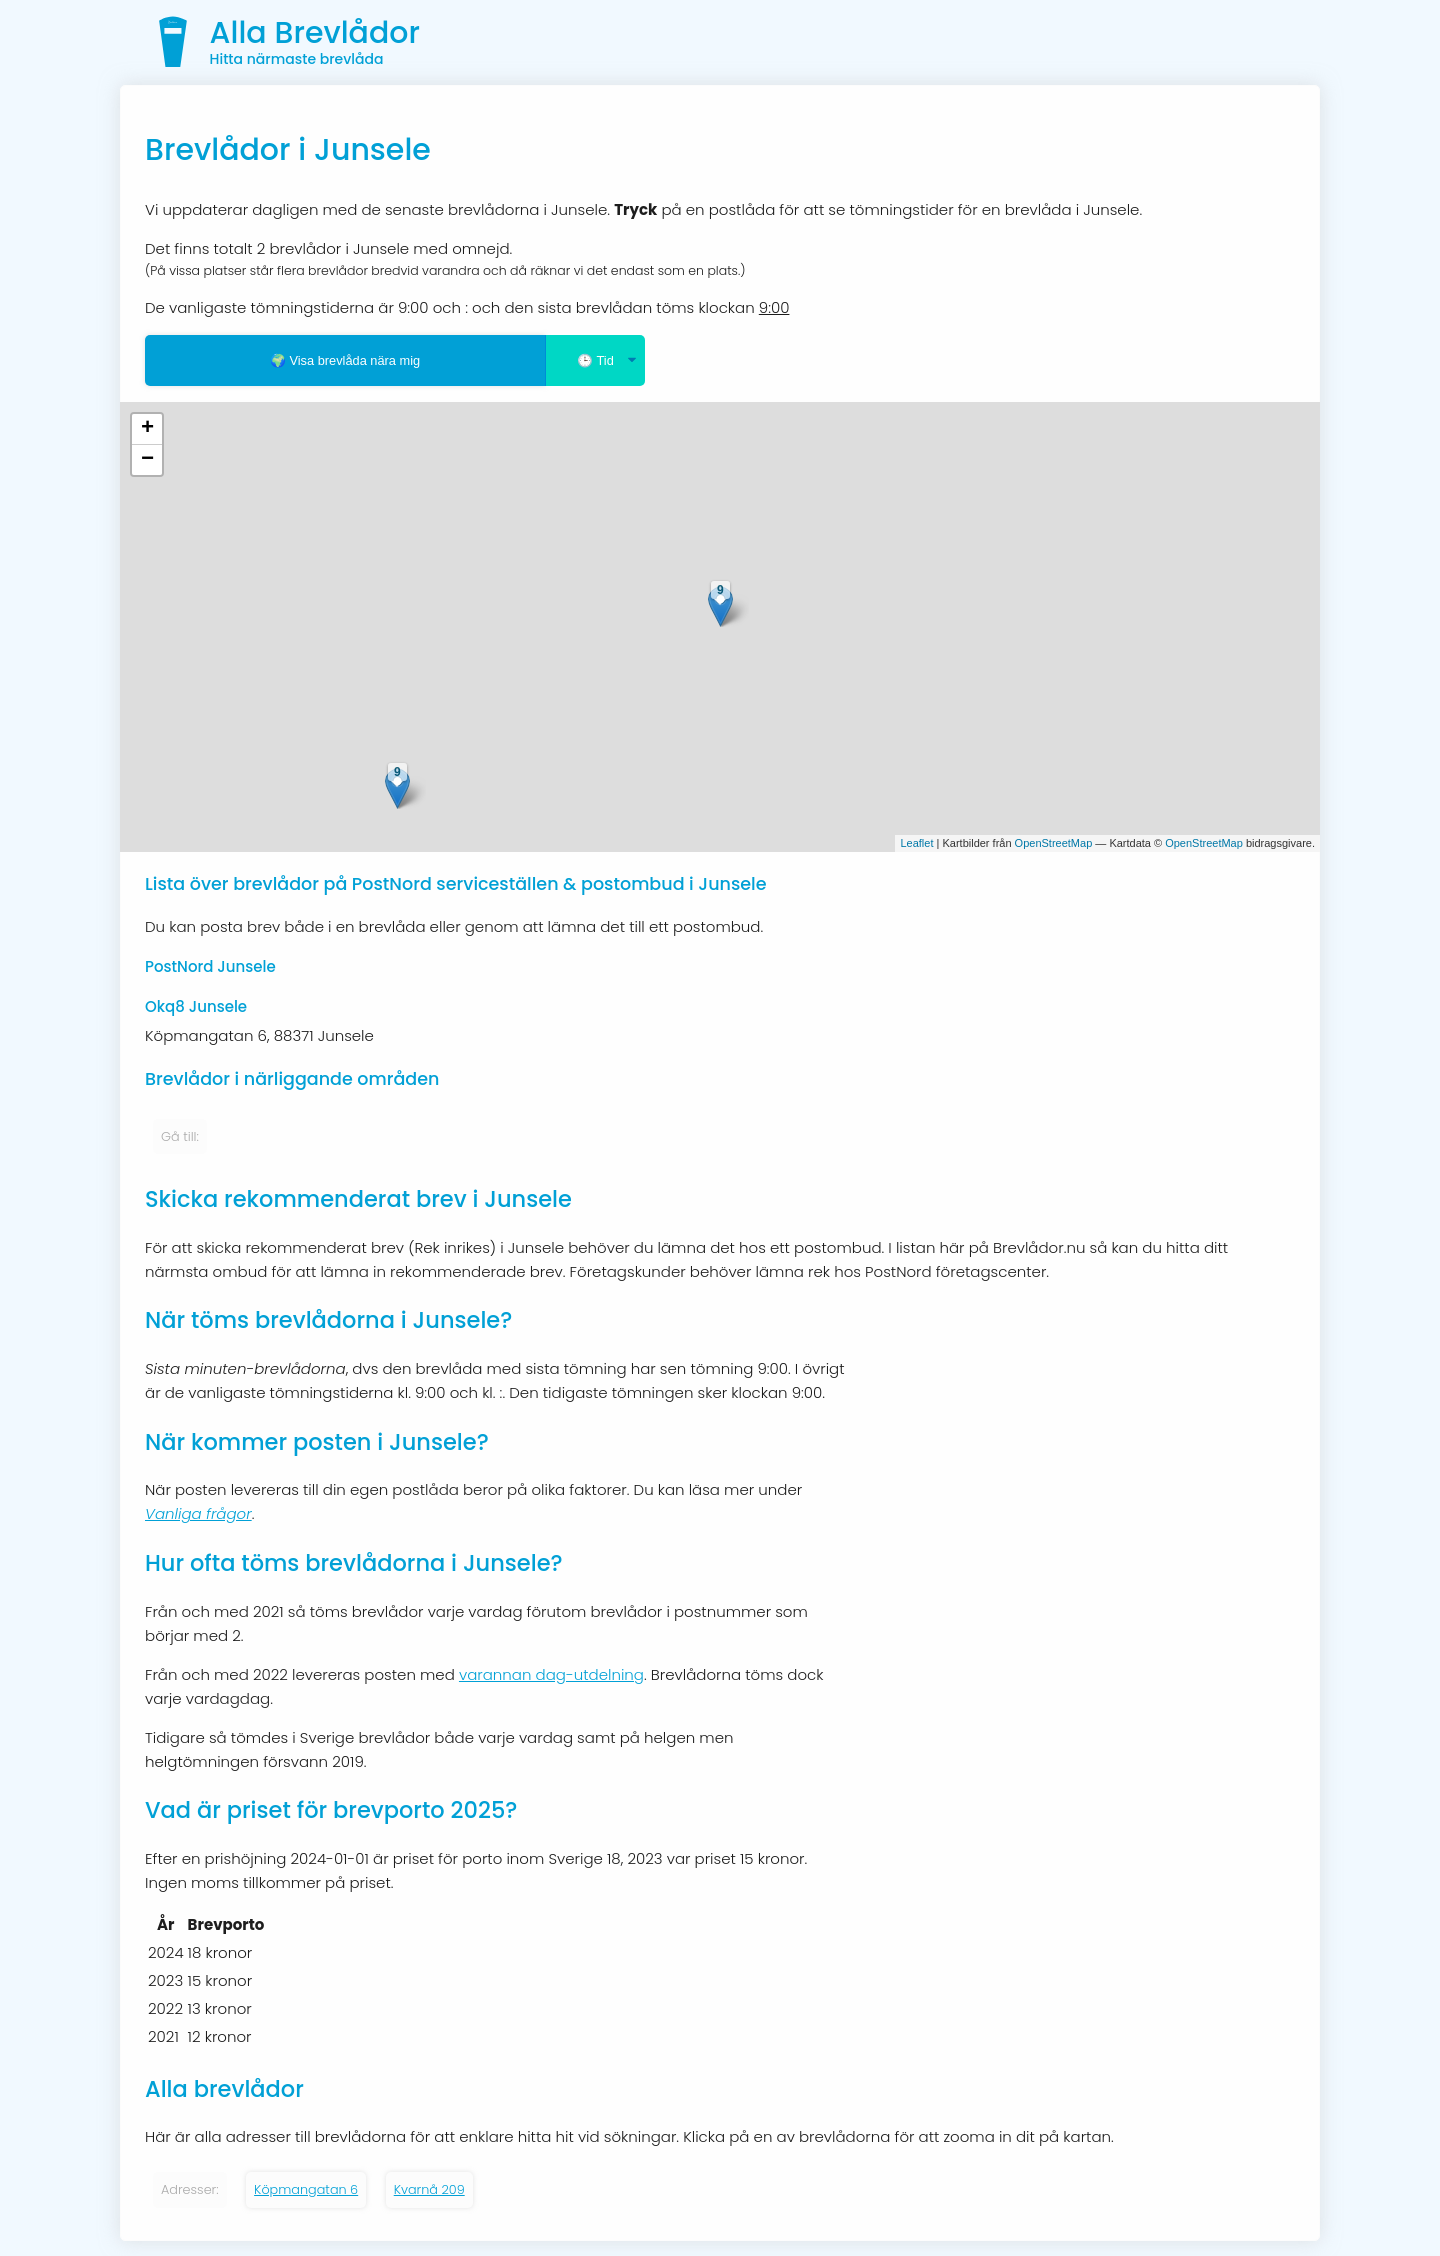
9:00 (774, 307)
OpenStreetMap (1054, 843)
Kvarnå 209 (429, 2189)
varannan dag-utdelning (551, 1674)
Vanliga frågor (198, 1513)
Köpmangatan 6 (306, 2189)
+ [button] (147, 429)
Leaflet (916, 843)
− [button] (147, 460)
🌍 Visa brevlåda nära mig (345, 360)
